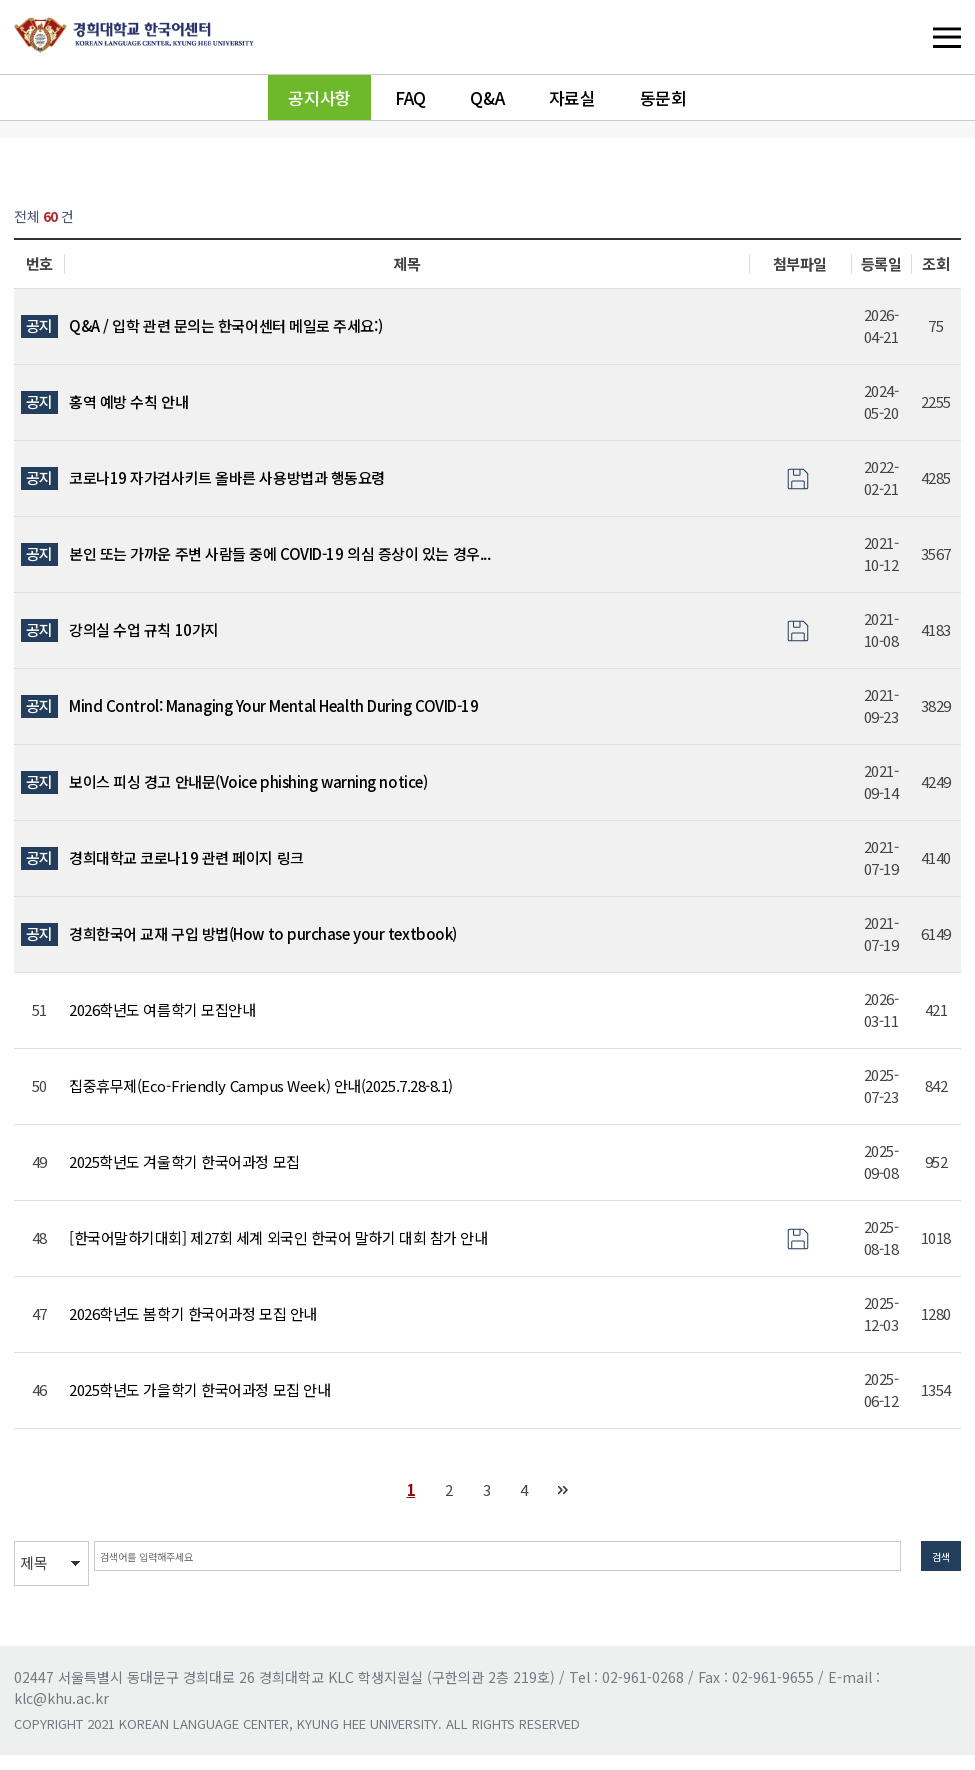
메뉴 (906, 37)
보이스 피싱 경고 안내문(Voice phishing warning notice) (248, 781)
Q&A (487, 97)
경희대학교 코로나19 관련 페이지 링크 (186, 857)
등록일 (881, 263)
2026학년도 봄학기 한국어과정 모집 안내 (193, 1313)
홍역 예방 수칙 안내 (128, 401)
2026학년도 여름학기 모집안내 (162, 1009)
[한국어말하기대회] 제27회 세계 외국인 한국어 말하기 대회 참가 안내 (278, 1237)
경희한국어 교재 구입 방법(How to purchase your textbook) (263, 933)
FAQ (410, 97)
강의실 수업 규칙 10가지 (144, 629)
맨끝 (563, 1490)
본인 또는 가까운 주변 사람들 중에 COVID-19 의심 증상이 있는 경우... (279, 553)
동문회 (663, 97)
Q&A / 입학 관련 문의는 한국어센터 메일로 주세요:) (225, 325)
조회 (935, 263)
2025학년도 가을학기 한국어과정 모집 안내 (199, 1389)
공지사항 (319, 97)
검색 (931, 1562)
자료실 (572, 97)
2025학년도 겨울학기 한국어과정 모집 (184, 1161)
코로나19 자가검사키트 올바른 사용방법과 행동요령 (227, 477)
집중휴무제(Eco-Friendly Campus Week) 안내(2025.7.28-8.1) (261, 1085)
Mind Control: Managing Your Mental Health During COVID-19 (273, 705)
